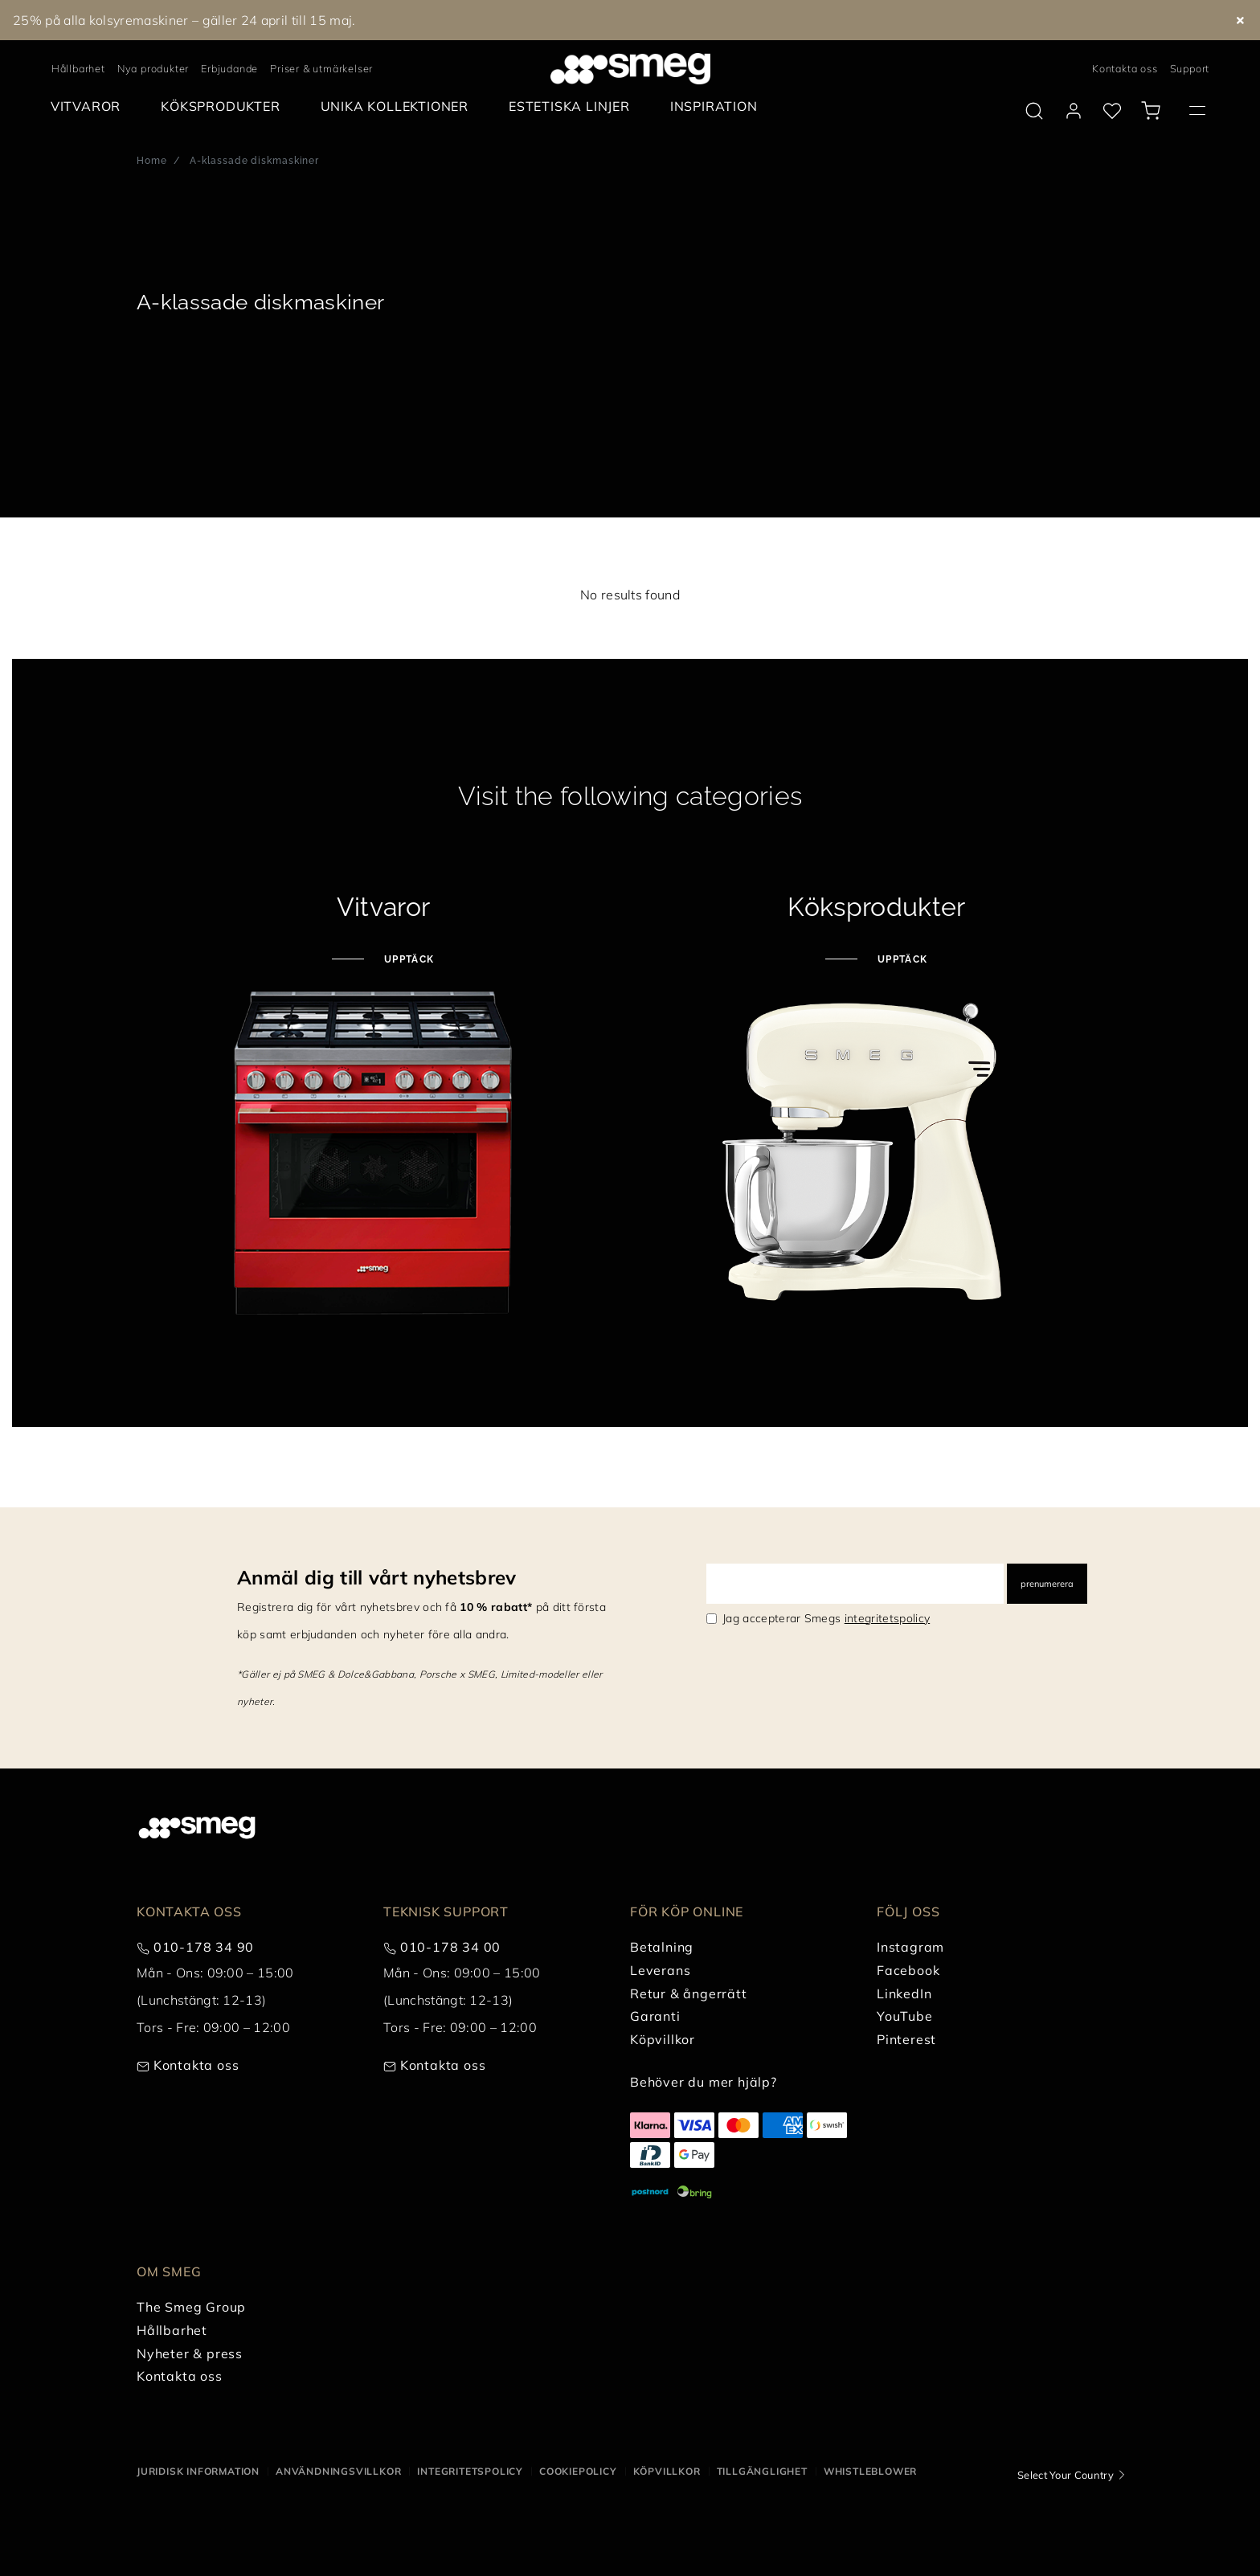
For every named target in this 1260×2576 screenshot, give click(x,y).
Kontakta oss (1125, 68)
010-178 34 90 (203, 1947)
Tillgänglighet (762, 2471)
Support (1190, 68)
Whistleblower (870, 2471)
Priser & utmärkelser (321, 68)
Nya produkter (153, 68)
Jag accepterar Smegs (826, 1618)
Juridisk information (198, 2471)
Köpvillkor (667, 2471)
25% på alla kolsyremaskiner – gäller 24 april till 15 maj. (184, 20)
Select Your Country (1065, 2474)
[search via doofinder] (1034, 110)
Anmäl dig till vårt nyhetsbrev (377, 1577)
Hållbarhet (78, 68)
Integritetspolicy (470, 2471)
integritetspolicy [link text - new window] (887, 1618)
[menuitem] (90, 106)
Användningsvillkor (338, 2471)
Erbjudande (229, 68)
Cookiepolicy (578, 2471)
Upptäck (407, 959)
